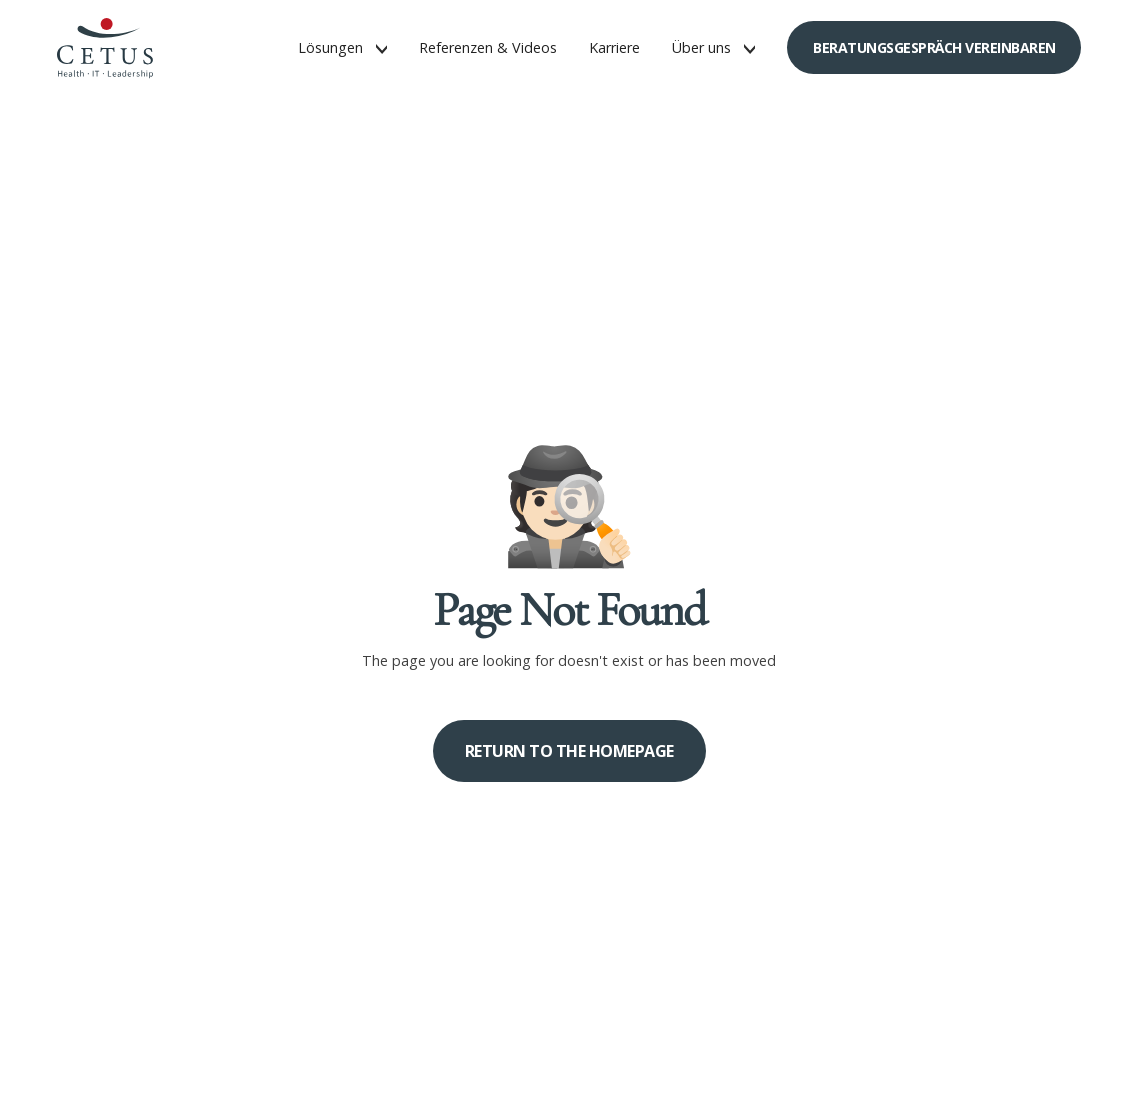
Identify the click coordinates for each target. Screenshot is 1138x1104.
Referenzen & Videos (488, 47)
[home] (105, 48)
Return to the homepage (569, 751)
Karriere (614, 47)
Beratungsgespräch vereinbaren (934, 47)
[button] (342, 48)
